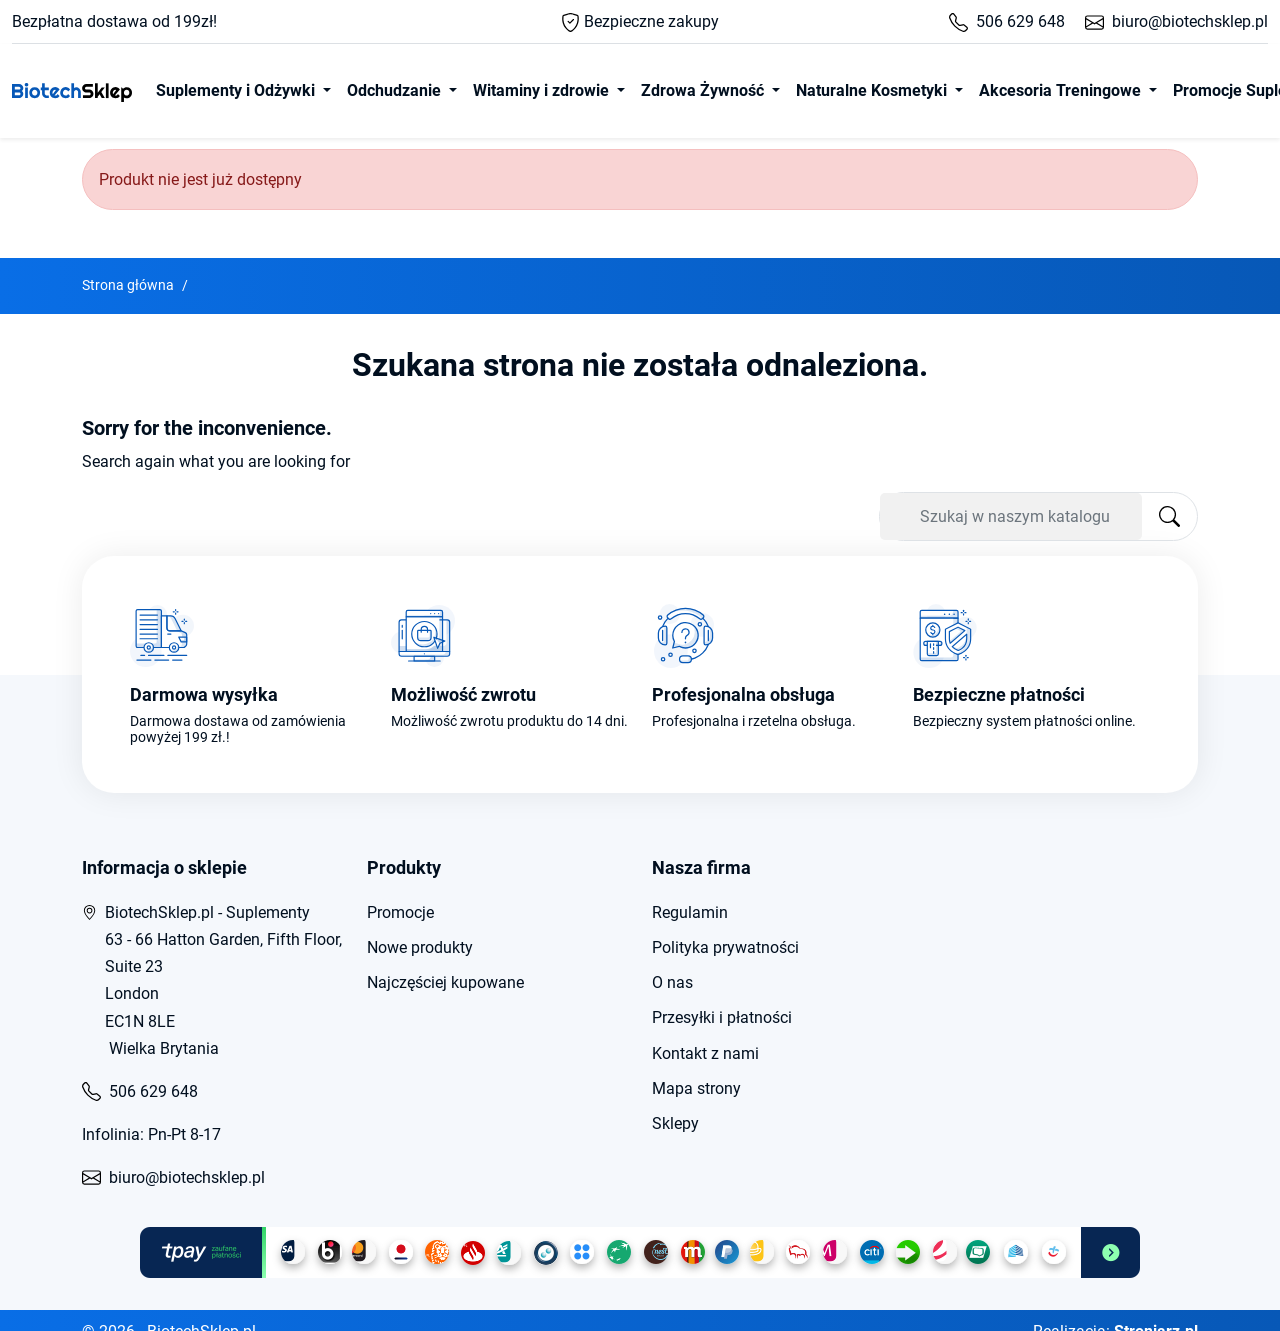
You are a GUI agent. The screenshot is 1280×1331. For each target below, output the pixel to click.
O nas (672, 982)
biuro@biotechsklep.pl (1176, 21)
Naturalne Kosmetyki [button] (873, 90)
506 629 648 (1007, 21)
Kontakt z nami (705, 1053)
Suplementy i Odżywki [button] (237, 90)
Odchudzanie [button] (396, 90)
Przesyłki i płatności (722, 1017)
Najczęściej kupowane (445, 982)
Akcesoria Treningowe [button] (1062, 90)
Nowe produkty (420, 947)
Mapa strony (696, 1088)
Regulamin (690, 912)
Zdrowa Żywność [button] (704, 90)
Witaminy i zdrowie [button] (543, 90)
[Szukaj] (1011, 516)
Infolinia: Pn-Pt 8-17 (151, 1134)
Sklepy (675, 1123)
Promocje (400, 912)
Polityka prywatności (725, 947)
